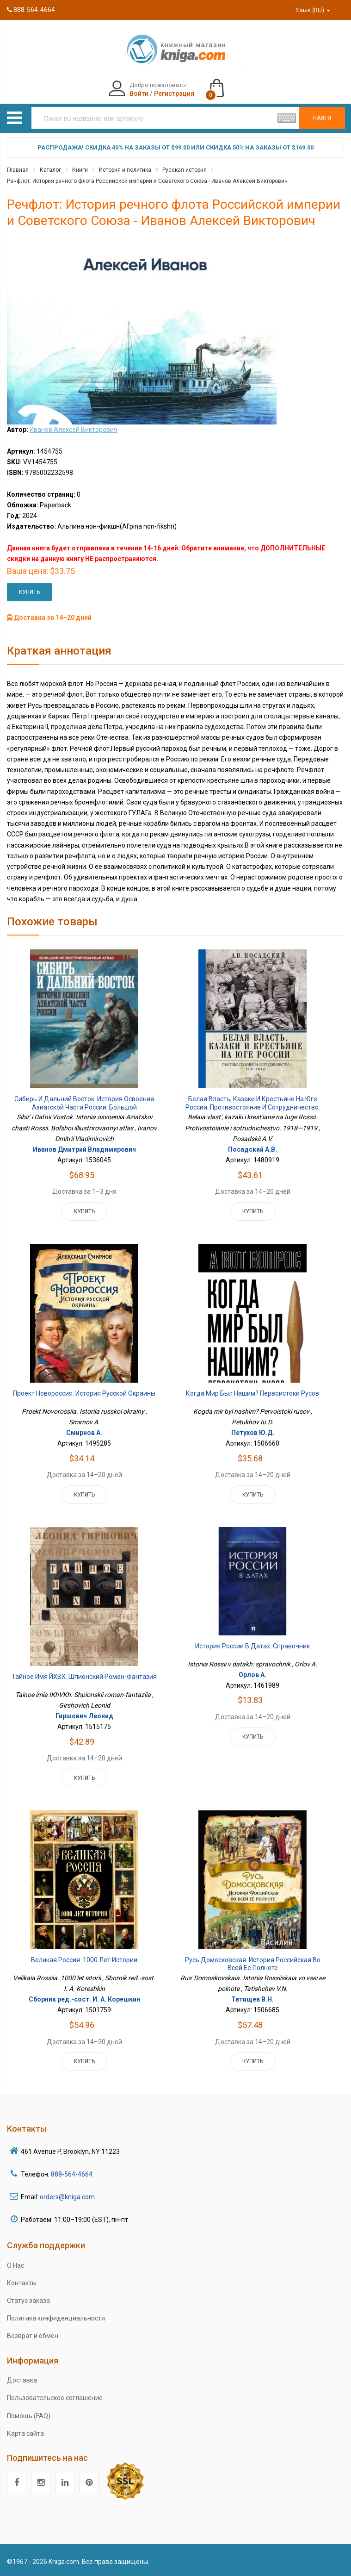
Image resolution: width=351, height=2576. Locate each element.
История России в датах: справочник (252, 1646)
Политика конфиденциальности (56, 2318)
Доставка (22, 2380)
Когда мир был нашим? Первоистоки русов (252, 1393)
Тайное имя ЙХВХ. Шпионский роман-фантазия (84, 1676)
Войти (138, 93)
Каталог (50, 170)
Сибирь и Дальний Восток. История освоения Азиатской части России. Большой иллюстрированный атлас (84, 1107)
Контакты (22, 2283)
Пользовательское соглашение (55, 2397)
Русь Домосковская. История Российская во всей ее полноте (252, 1964)
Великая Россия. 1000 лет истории (84, 1960)
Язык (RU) (313, 9)
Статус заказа (28, 2300)
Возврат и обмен (32, 2335)
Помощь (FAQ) (28, 2416)
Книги (80, 170)
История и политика (125, 170)
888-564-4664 (31, 9)
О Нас (15, 2265)
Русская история (184, 170)
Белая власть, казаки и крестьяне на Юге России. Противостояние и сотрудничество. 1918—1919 (252, 1107)
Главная (18, 170)
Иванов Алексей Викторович (73, 429)
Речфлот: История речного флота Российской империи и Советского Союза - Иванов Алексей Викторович (147, 181)
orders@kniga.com (67, 2197)
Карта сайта (25, 2433)
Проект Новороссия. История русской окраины (84, 1393)
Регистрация (174, 93)
